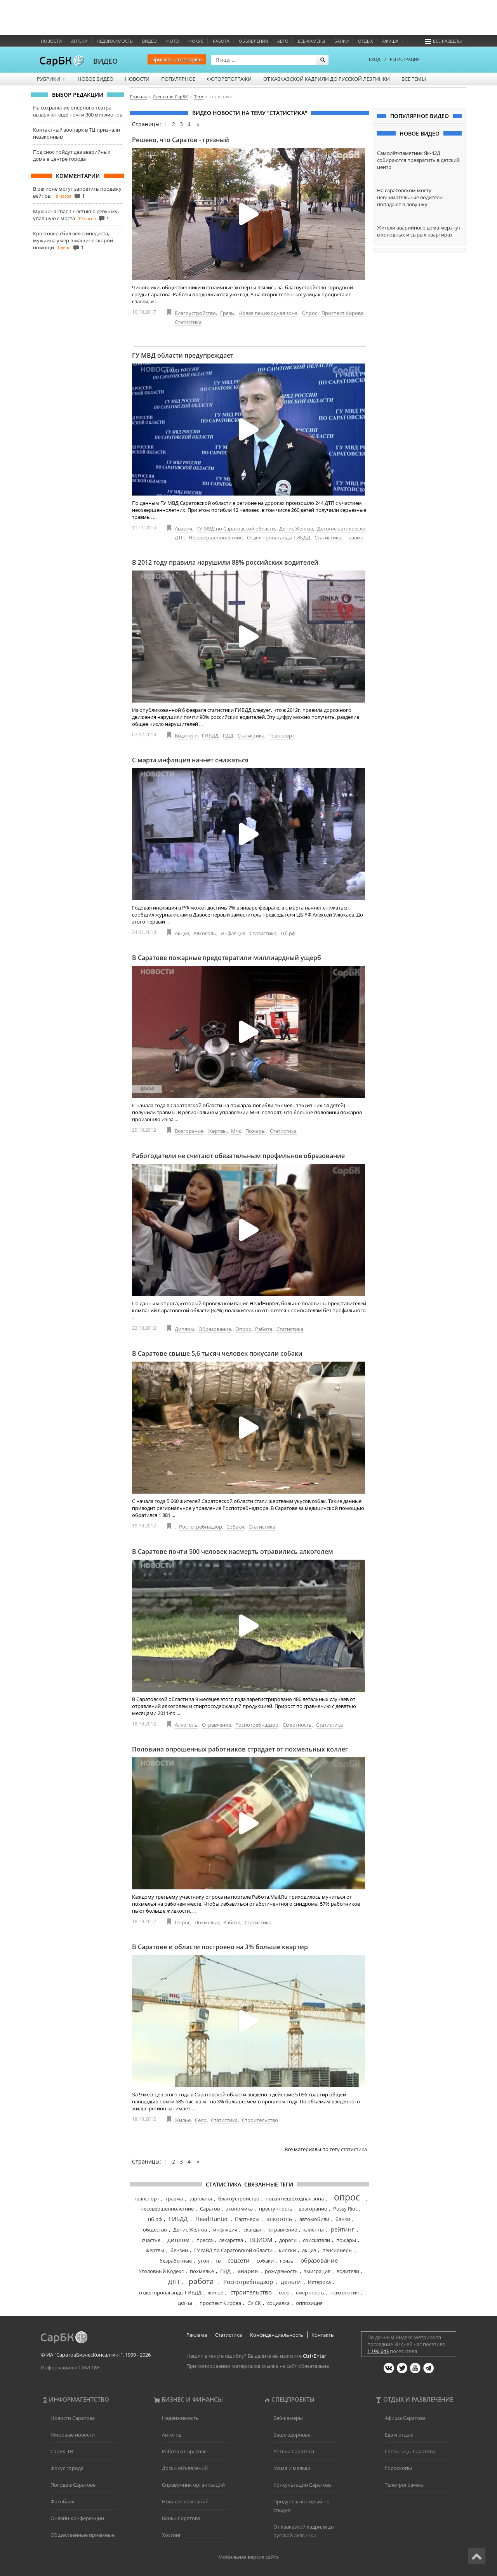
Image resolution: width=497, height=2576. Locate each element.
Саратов (210, 2208)
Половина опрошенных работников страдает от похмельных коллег (240, 1749)
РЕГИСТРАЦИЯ (405, 59)
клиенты (313, 2229)
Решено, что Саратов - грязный (180, 140)
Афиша (390, 41)
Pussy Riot (345, 2208)
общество (155, 2229)
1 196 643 (378, 2351)
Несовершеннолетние (216, 537)
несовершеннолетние (167, 2208)
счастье (151, 2240)
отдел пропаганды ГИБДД (170, 2292)
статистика (354, 2149)
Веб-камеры (311, 41)
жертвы (155, 2250)
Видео (149, 41)
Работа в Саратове (184, 2451)
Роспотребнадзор (200, 1526)
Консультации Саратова (302, 2484)
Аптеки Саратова (293, 2451)
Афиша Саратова (405, 2417)
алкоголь (279, 2219)
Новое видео (95, 78)
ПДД (228, 735)
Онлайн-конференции (77, 2518)
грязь (287, 2260)
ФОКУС (195, 41)
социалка (278, 2302)
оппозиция (309, 2302)
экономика (239, 2208)
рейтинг (342, 2229)
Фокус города (66, 2468)
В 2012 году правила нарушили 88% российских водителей (225, 562)
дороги (288, 2240)
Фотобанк (62, 2501)
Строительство (260, 2120)
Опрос (309, 313)
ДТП (179, 537)
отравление (283, 2229)
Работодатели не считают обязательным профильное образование (238, 1155)
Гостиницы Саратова (410, 2451)
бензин (179, 2250)
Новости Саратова (72, 2417)
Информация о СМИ (65, 2367)
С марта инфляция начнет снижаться (190, 760)
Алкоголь (204, 933)
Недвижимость (115, 41)
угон (203, 2260)
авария (248, 2271)
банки (342, 2219)
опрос (347, 2197)
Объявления (253, 41)
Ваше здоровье (292, 2434)
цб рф (155, 2219)
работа (201, 2281)
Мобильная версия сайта (248, 2556)
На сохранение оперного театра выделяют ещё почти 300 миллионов (77, 111)
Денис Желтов (296, 528)
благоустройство (238, 2198)
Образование (214, 1328)
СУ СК (254, 2302)
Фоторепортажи (229, 78)
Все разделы (443, 41)
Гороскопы (398, 2468)
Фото (172, 41)
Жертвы (217, 1130)
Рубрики (51, 78)
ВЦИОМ (261, 2240)
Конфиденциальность (276, 2334)
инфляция (225, 2229)
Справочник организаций (193, 2484)
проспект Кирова (220, 2302)
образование (319, 2260)
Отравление (216, 1724)
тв (218, 2260)
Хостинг (171, 2534)
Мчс (236, 1130)
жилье (215, 2292)
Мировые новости (72, 2434)
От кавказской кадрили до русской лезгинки (326, 78)
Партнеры (247, 2219)
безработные (176, 2260)
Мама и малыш (292, 2468)
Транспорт (281, 735)
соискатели (316, 2240)
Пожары (255, 1130)
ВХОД (375, 59)
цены (185, 2302)
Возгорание (189, 1130)
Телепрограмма (404, 2484)
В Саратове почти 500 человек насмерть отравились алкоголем (232, 1551)
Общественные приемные (82, 2534)
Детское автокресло (341, 528)
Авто (282, 41)
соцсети (239, 2260)
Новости (51, 41)
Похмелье (207, 1922)
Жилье (183, 2120)
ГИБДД (210, 735)
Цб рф (288, 933)
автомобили (314, 2219)
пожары (346, 2240)
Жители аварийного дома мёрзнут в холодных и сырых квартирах (419, 231)
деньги (291, 2282)
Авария (183, 528)
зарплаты (200, 2198)
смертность (310, 2292)
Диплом (184, 1328)
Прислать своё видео (176, 59)
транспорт (146, 2198)
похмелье (202, 2271)
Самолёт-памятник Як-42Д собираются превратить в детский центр (418, 160)
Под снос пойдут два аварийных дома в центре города (71, 155)
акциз (309, 2250)
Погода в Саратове (73, 2484)
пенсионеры (337, 2250)
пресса (204, 2240)
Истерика (319, 2282)
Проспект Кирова (342, 313)
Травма (354, 537)
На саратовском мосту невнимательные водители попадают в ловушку (410, 197)
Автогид (171, 2434)
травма (174, 2198)
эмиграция (317, 2271)
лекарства (231, 2240)
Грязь (227, 313)
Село (201, 2120)
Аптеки (79, 41)
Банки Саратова (181, 2518)
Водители (186, 735)
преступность (275, 2208)
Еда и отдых (399, 2434)
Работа (221, 41)
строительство (251, 2292)
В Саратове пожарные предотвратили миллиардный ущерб (226, 957)
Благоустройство (195, 313)
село (284, 2292)
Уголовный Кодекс (161, 2271)
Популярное (178, 78)
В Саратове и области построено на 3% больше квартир (220, 1947)
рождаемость (281, 2271)
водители (348, 2271)
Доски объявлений (185, 2468)
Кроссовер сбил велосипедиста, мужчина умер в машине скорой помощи (73, 240)
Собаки (235, 1526)
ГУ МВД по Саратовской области (235, 528)
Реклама (196, 2334)
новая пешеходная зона (295, 2198)
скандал (252, 2229)
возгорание (313, 2208)
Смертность (297, 1724)
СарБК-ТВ (61, 2451)
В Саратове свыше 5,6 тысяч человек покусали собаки (217, 1353)
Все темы (413, 78)
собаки (265, 2260)
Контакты (323, 2334)
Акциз (182, 933)
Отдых (365, 41)
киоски (287, 2250)
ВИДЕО (105, 61)
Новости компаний (185, 2501)
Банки (341, 41)
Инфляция (233, 933)
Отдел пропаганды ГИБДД (278, 537)
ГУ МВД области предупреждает (182, 355)
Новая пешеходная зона (267, 313)
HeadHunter (211, 2219)
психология (344, 2292)
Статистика (188, 321)
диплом (178, 2240)
